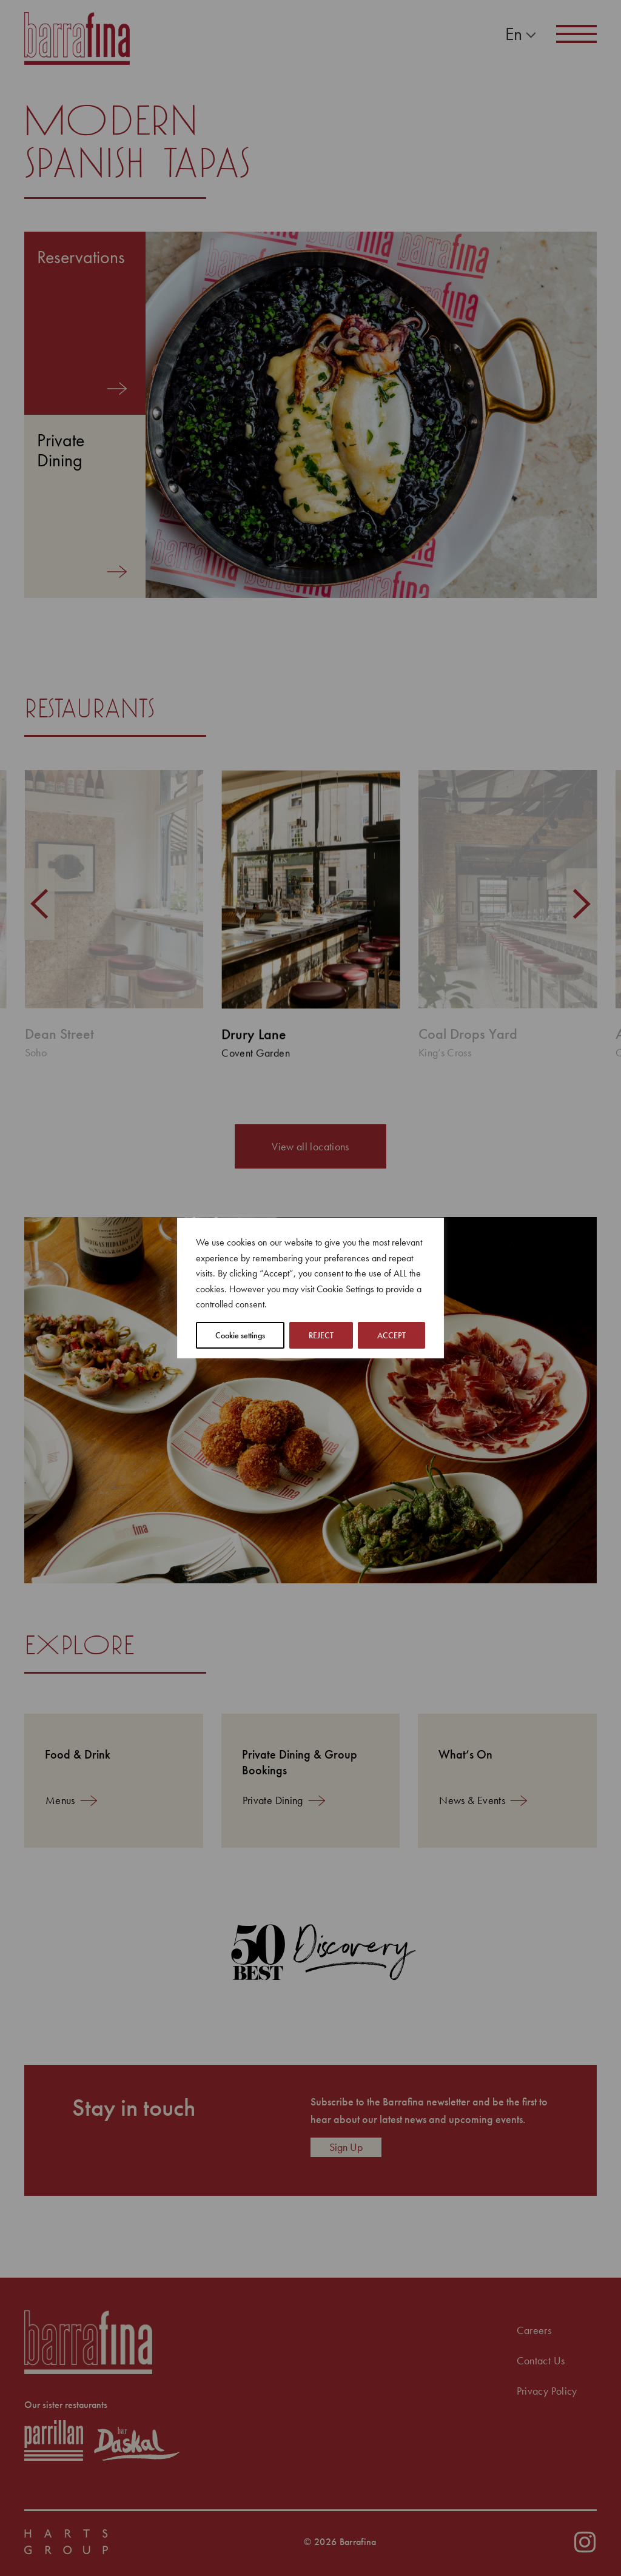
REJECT (321, 1335)
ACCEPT (391, 1335)
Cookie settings (240, 1335)
